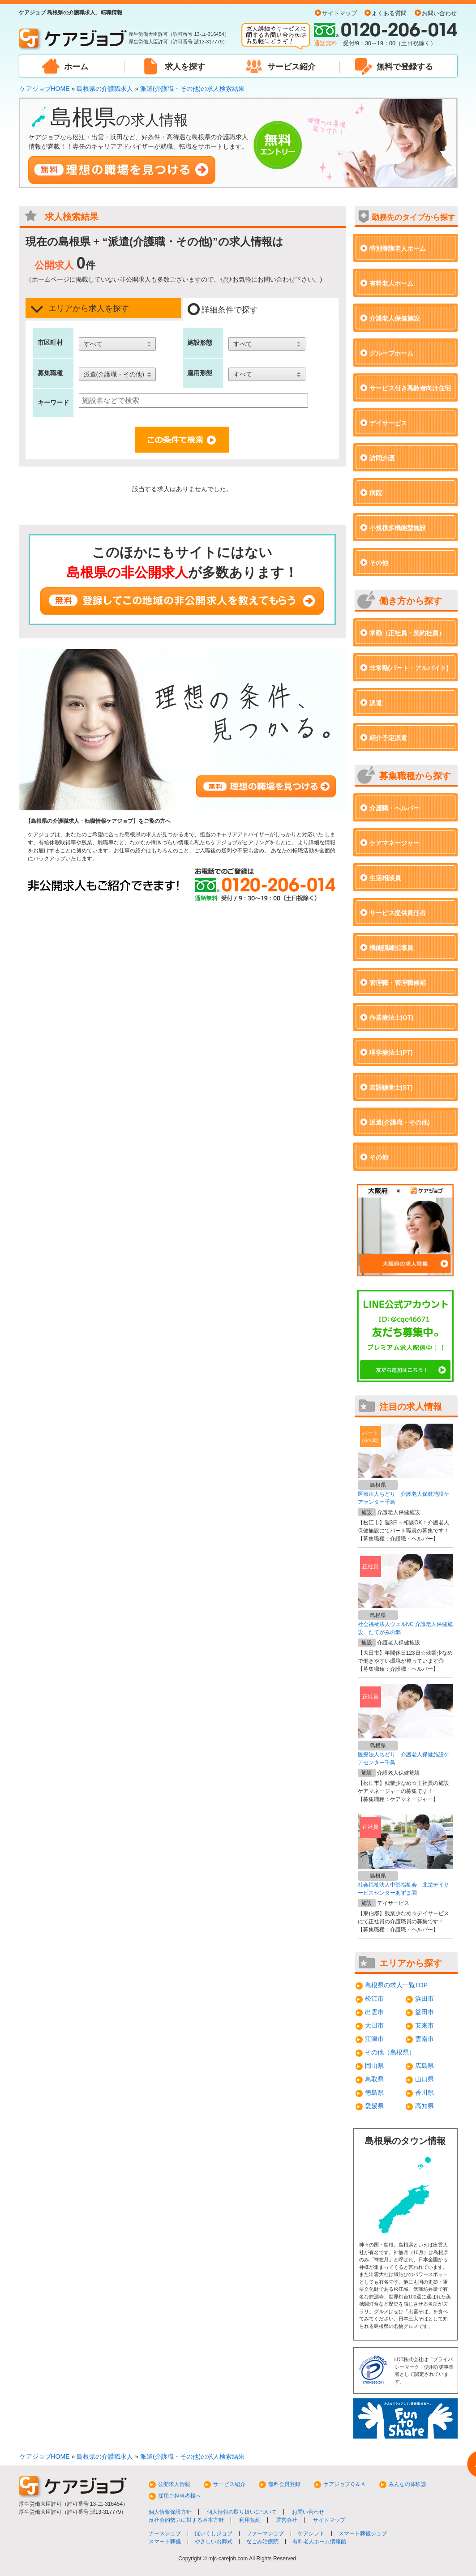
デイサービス (388, 423)
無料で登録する (405, 66)
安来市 (424, 2025)
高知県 (424, 2106)
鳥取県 (374, 2079)
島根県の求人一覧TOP (396, 1985)
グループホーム (391, 353)
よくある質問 (389, 13)
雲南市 (424, 2038)
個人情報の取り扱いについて (242, 2512)
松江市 (374, 1998)
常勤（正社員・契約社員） (407, 633)
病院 (375, 492)
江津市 (374, 2038)
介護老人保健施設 (394, 318)
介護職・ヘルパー (394, 808)
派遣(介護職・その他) (399, 1122)
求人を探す (185, 66)
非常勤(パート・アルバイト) (409, 668)
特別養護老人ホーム (397, 248)
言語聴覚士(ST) (391, 1087)
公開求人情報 (174, 2484)
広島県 (424, 2065)
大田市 (374, 2025)
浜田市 (424, 1998)
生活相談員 (385, 877)
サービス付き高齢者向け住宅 (410, 388)
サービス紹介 (291, 66)
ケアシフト (311, 2533)
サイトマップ (339, 13)
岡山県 (374, 2065)
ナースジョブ (165, 2533)
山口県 (424, 2079)
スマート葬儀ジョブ (363, 2533)
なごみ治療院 (262, 2541)
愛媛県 (374, 2106)
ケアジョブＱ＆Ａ (344, 2484)
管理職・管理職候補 (397, 982)
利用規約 (250, 2520)
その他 (378, 562)
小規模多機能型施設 (397, 527)
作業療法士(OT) (391, 1017)
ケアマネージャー (394, 843)
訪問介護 (382, 458)
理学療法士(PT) (391, 1052)
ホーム (76, 66)
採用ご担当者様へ (179, 2496)
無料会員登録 (284, 2484)
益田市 (424, 2011)
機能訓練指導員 (391, 947)
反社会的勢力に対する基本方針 (186, 2520)
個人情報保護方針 (170, 2512)
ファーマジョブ (265, 2533)
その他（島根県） (390, 2052)
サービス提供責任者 (397, 912)
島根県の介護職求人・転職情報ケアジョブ (82, 821)
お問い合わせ (439, 13)
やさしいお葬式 (213, 2541)
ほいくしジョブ (213, 2533)
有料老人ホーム (391, 283)
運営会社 (286, 2520)
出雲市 (374, 2011)
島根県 (378, 1485)
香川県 (424, 2092)
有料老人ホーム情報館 (319, 2541)
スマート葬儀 (165, 2541)
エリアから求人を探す (79, 309)
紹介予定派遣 (388, 737)
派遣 (375, 702)
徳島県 (374, 2092)
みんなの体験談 (407, 2484)
